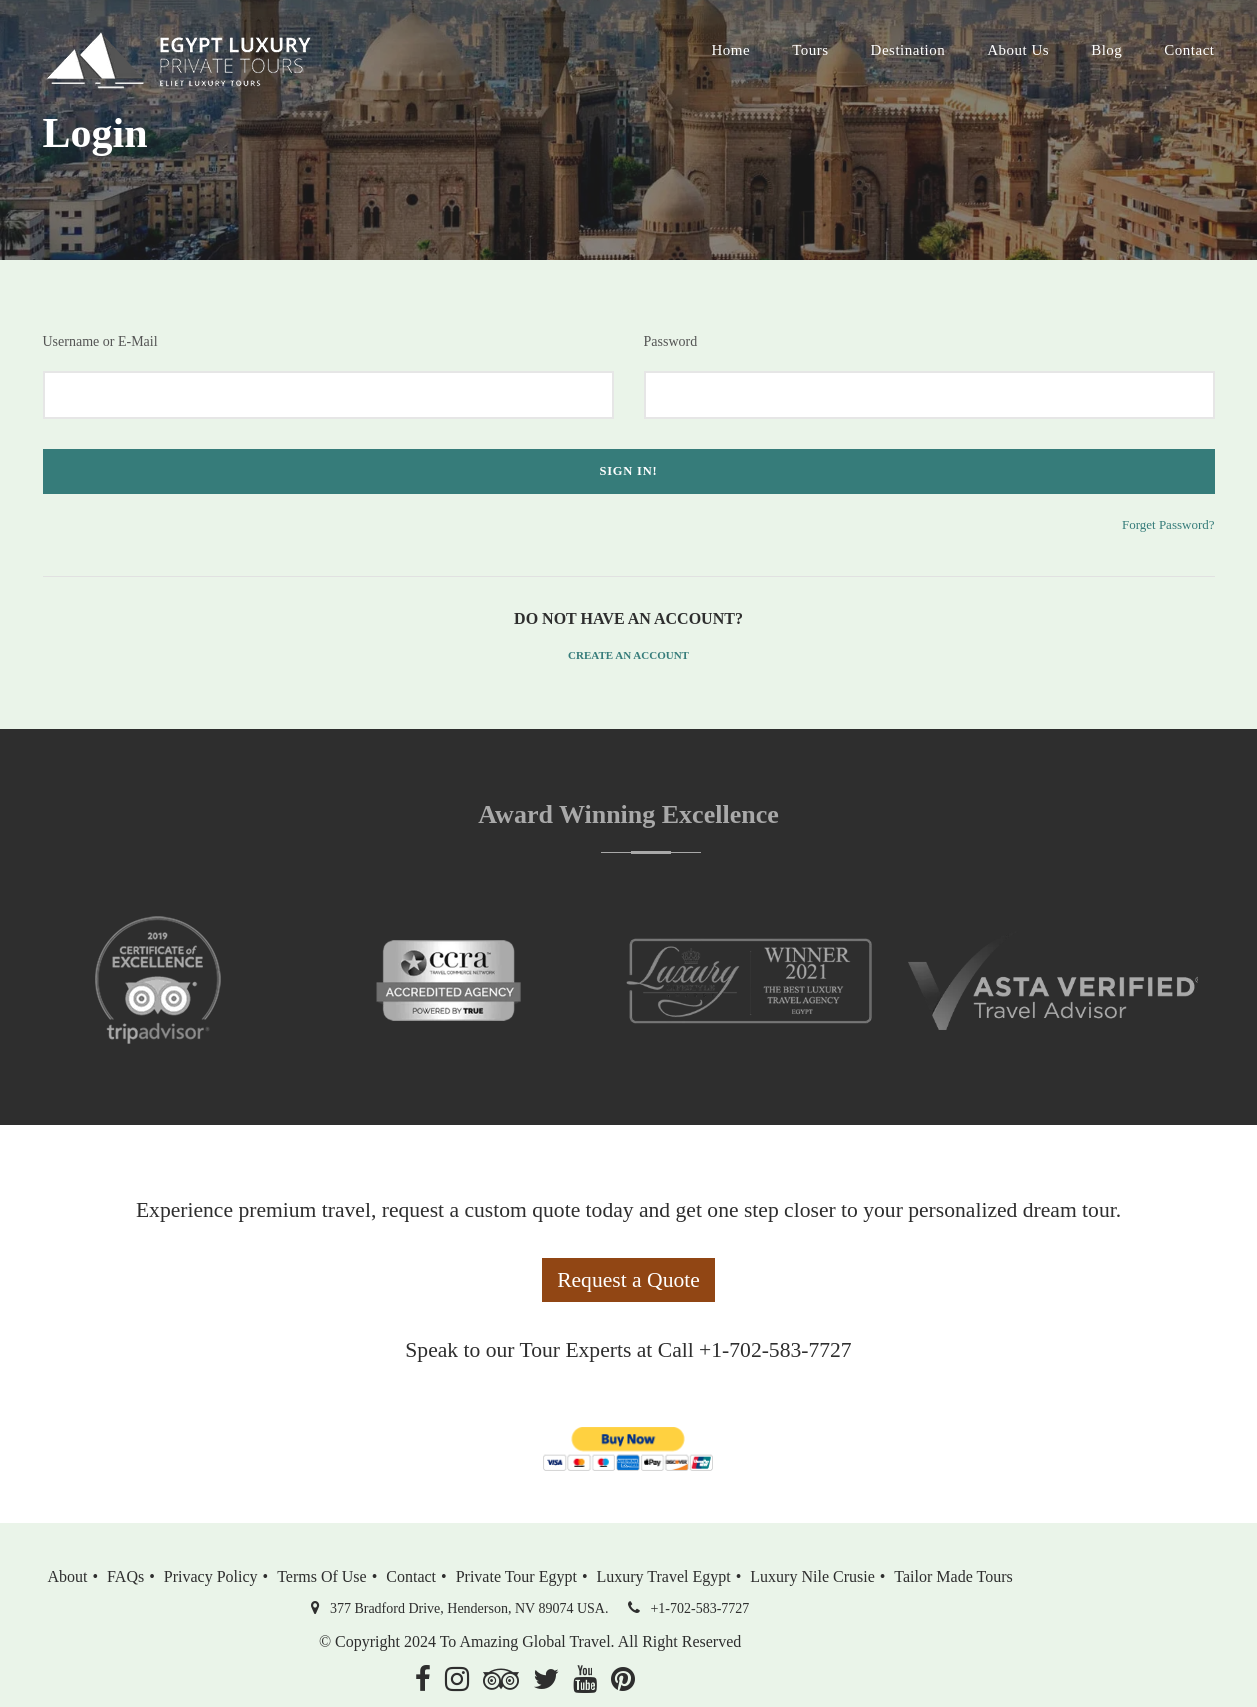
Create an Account (628, 655)
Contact (1189, 50)
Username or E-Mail (100, 341)
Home (730, 50)
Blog (1106, 50)
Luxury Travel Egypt (664, 1576)
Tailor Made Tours (953, 1576)
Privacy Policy (211, 1576)
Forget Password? (1168, 524)
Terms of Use (322, 1576)
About (68, 1576)
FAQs (125, 1576)
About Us (1018, 50)
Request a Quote (628, 1280)
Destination (908, 50)
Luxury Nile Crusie (812, 1576)
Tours (810, 50)
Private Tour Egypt (516, 1576)
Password (671, 341)
